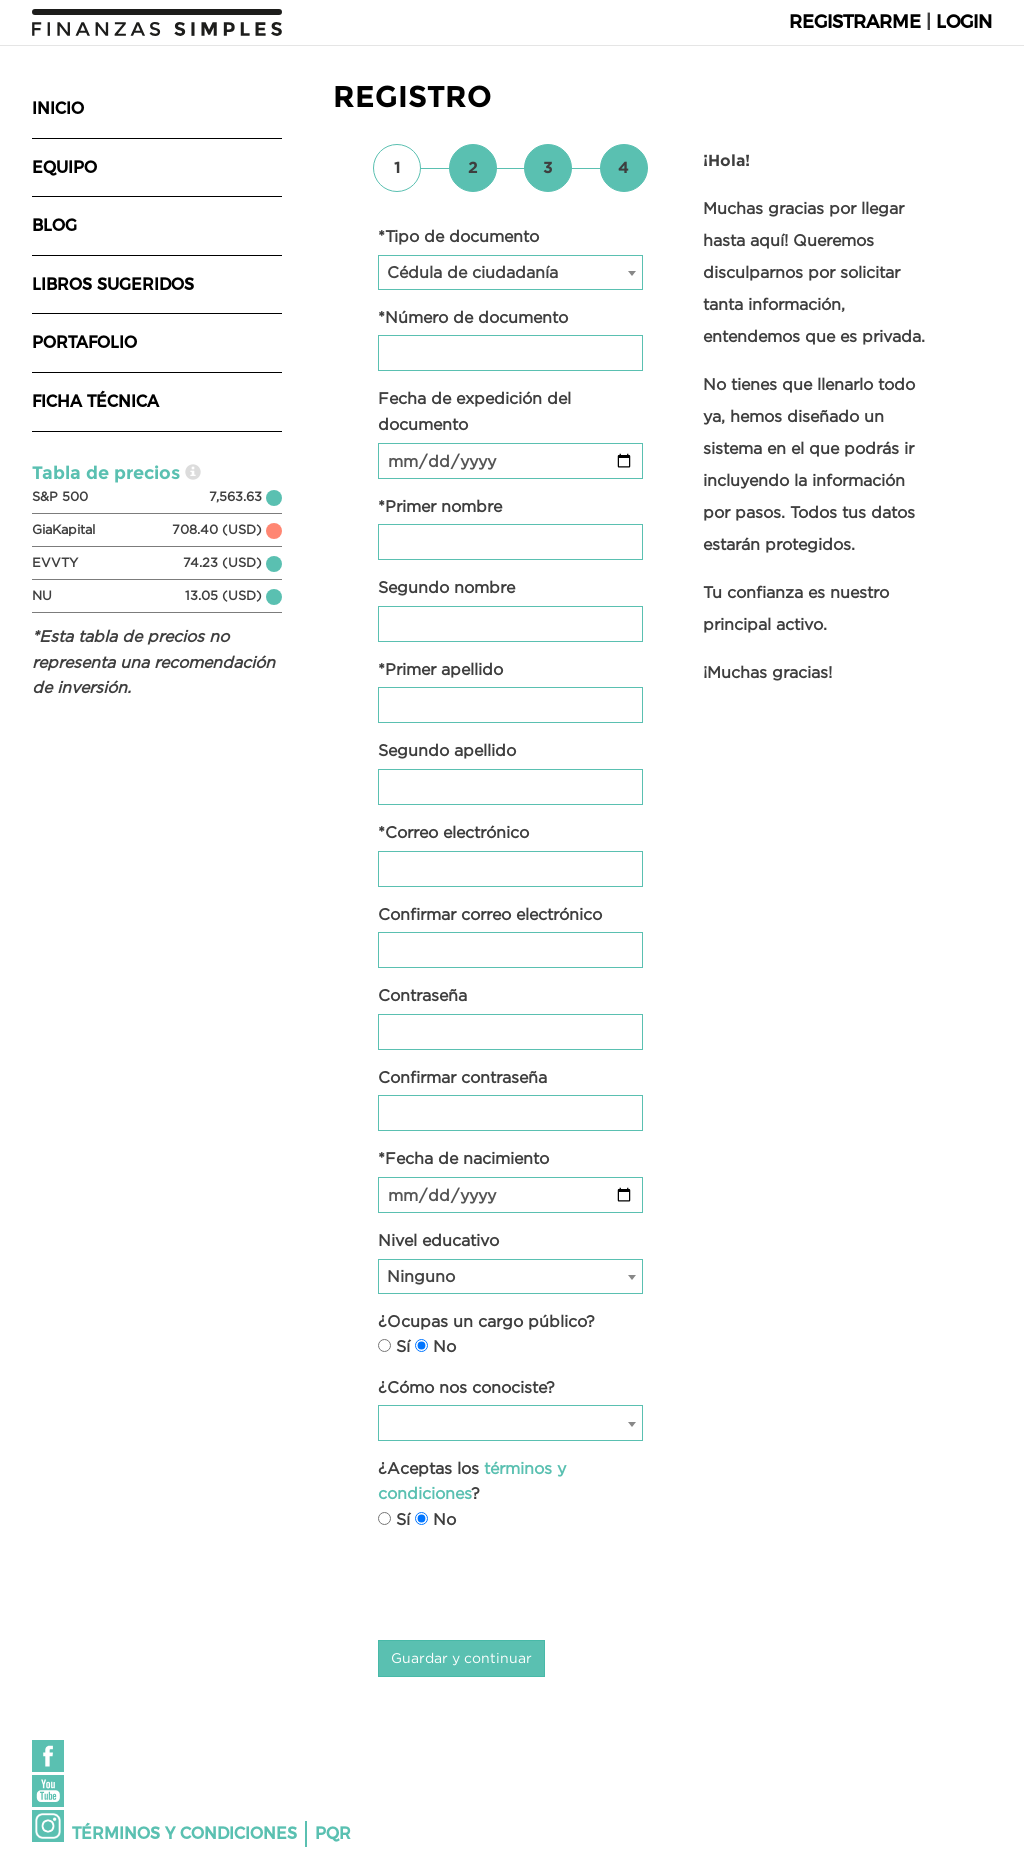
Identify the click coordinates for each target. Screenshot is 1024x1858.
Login (964, 22)
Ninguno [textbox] (421, 1276)
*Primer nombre (440, 506)
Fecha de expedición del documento (474, 411)
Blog (54, 225)
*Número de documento (473, 317)
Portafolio (84, 342)
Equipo (64, 167)
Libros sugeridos (113, 284)
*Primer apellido (440, 669)
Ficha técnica (95, 401)
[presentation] (530, 1586)
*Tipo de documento (458, 236)
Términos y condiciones (184, 1833)
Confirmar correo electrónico (490, 914)
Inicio (58, 108)
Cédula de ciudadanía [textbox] (472, 272)
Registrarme (855, 22)
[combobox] (510, 272)
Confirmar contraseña (462, 1077)
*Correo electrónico (453, 832)
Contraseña (422, 995)
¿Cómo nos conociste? (466, 1387)
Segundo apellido (447, 750)
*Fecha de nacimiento (463, 1158)
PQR (333, 1833)
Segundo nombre (446, 587)
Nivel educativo (438, 1240)
